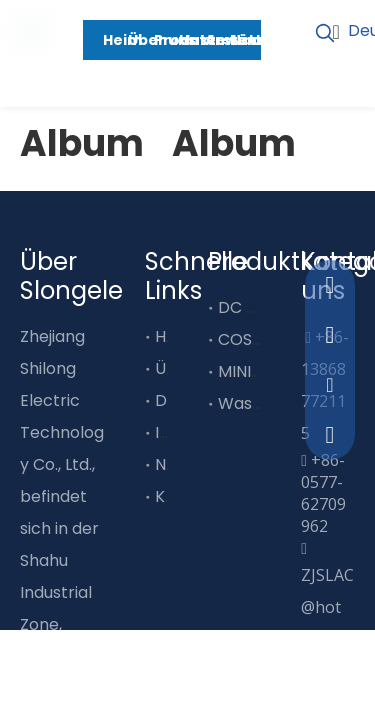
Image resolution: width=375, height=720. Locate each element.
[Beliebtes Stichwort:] (325, 34)
